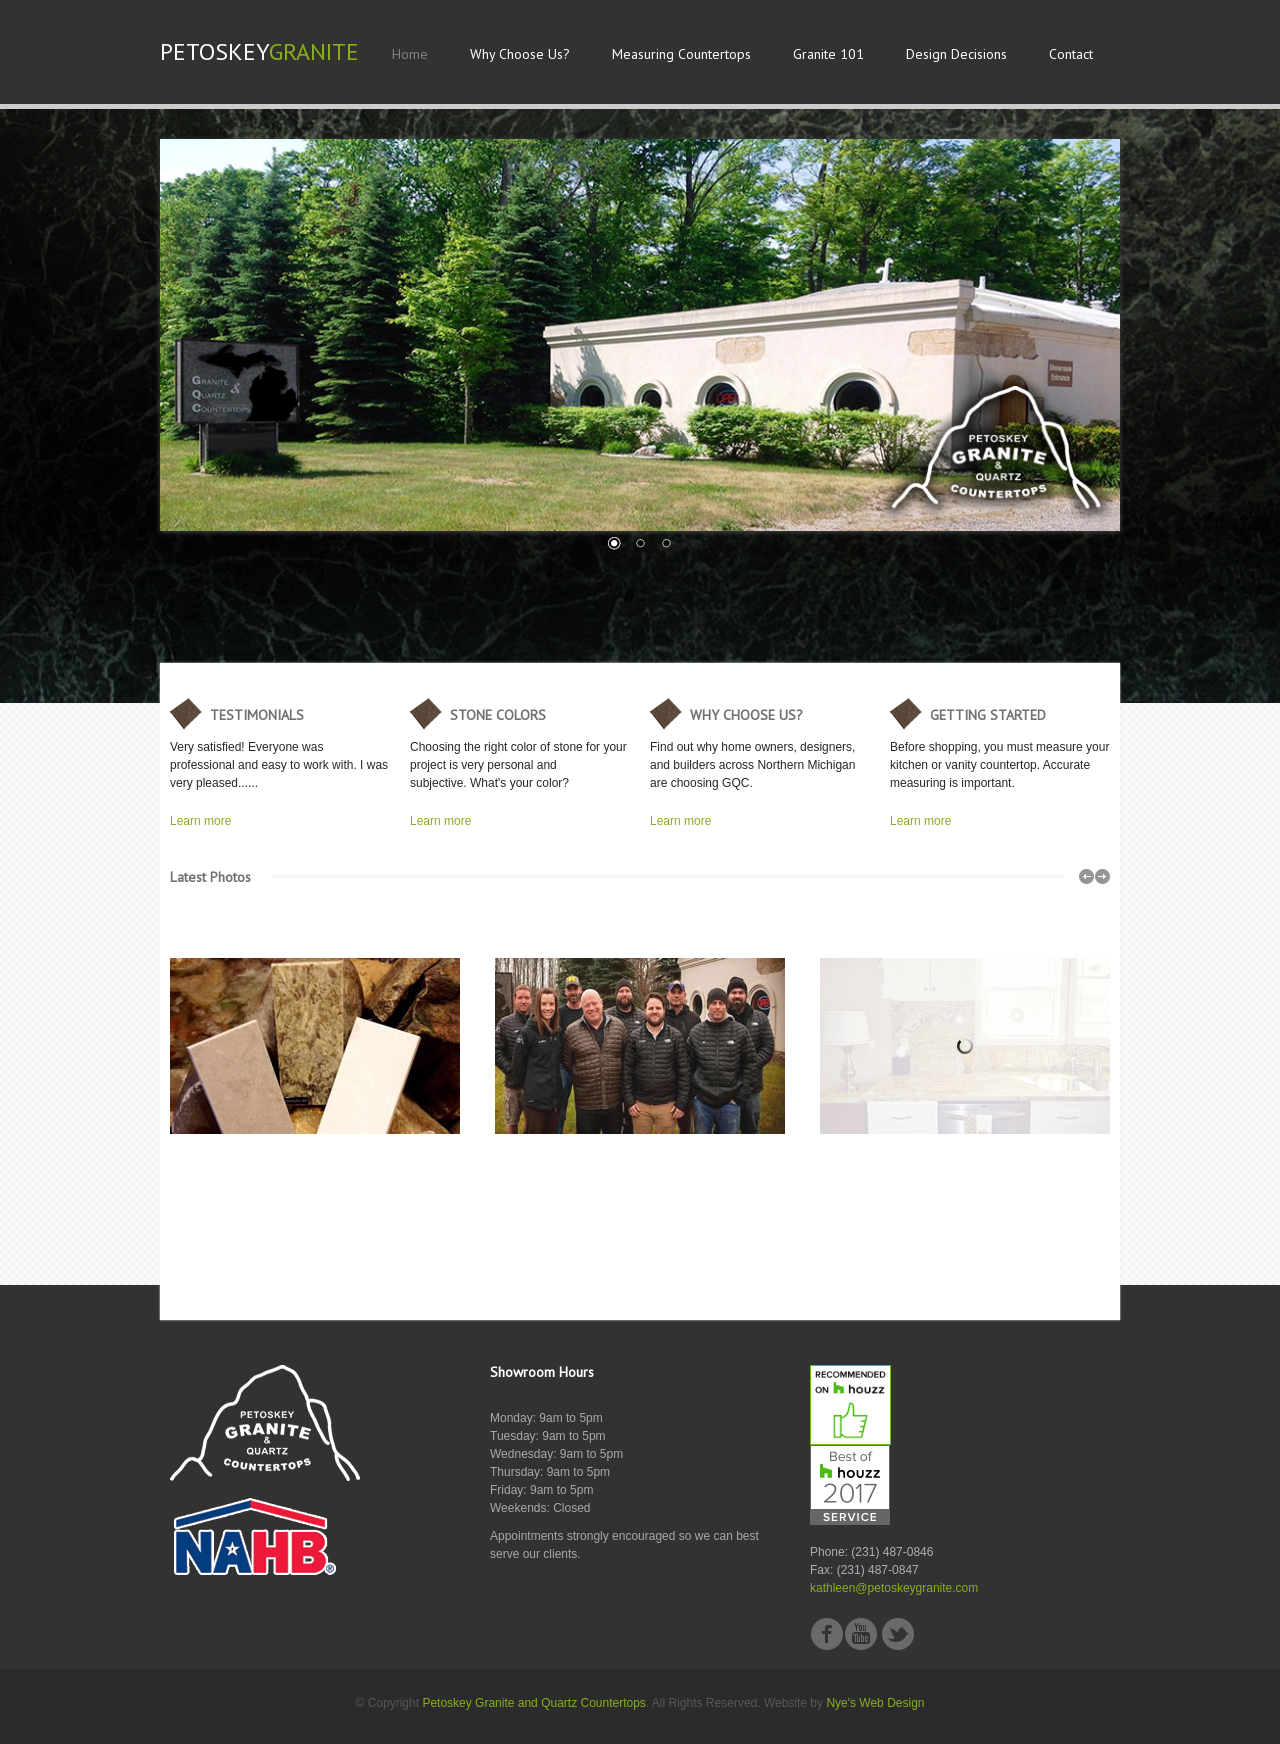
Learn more (200, 821)
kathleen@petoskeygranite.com (894, 1588)
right (1102, 876)
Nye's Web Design (875, 1703)
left (1086, 876)
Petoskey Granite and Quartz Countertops (533, 1703)
